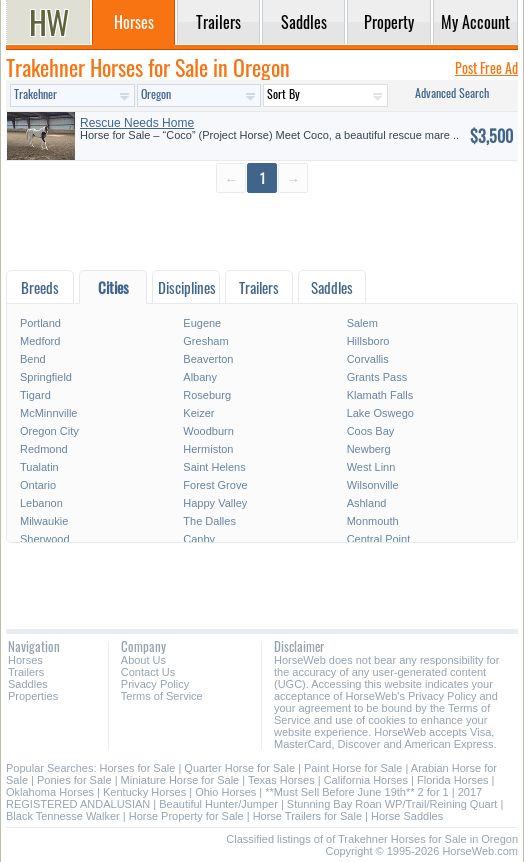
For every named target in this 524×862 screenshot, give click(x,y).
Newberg (369, 449)
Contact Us (148, 672)
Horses (25, 660)
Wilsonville (373, 485)
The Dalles (209, 521)
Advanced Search (452, 92)
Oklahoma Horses (50, 792)
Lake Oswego (380, 413)
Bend (33, 359)
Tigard (35, 395)
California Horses (366, 780)
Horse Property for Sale (186, 816)
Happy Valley (215, 503)
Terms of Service (162, 696)
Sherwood (45, 539)
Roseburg (207, 395)
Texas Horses (281, 780)
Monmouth (373, 521)
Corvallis (368, 359)
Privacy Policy (155, 684)
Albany (200, 377)
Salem (362, 323)
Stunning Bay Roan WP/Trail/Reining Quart (392, 804)
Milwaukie (44, 521)
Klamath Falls (380, 395)
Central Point (379, 539)
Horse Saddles (407, 816)
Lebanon (41, 503)
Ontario (38, 485)
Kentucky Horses (144, 792)
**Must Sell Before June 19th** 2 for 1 (356, 792)
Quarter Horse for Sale (239, 768)
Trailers (26, 672)
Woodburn (208, 431)
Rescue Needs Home (137, 123)
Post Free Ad (486, 67)
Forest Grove (215, 485)
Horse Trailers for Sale (307, 816)
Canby (199, 539)
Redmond (44, 449)
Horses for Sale (138, 768)
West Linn (371, 467)
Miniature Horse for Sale (180, 780)
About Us (143, 660)
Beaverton (208, 359)
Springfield (46, 377)
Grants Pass (377, 377)
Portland (40, 323)
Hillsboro (368, 341)
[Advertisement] (262, 230)
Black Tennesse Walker (63, 816)
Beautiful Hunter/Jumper (218, 804)
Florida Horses (453, 780)
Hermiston (208, 449)
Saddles (28, 684)
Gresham (205, 341)
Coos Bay (371, 431)
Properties (33, 696)
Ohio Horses (225, 792)
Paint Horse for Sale (353, 768)
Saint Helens (214, 467)
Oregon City (49, 431)
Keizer (198, 413)
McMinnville (48, 413)
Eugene (202, 323)
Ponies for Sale (74, 780)
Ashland (367, 503)
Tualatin (39, 467)
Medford (40, 341)
